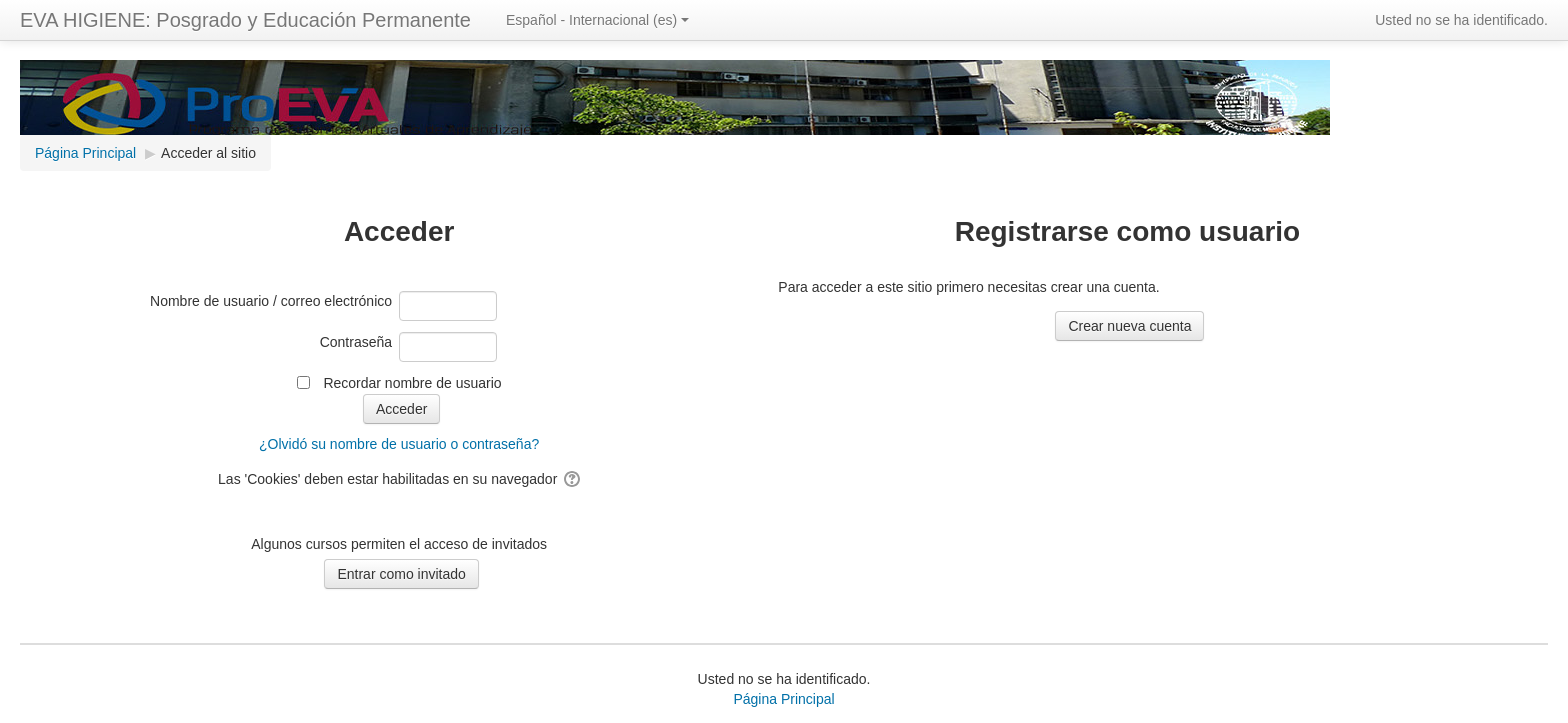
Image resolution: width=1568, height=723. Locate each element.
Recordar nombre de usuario (412, 383)
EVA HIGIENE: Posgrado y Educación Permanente (245, 20)
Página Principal (783, 699)
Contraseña (356, 342)
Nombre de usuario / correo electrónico (271, 301)
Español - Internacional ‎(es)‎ (597, 20)
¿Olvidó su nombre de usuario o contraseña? (399, 444)
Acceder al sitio (208, 153)
